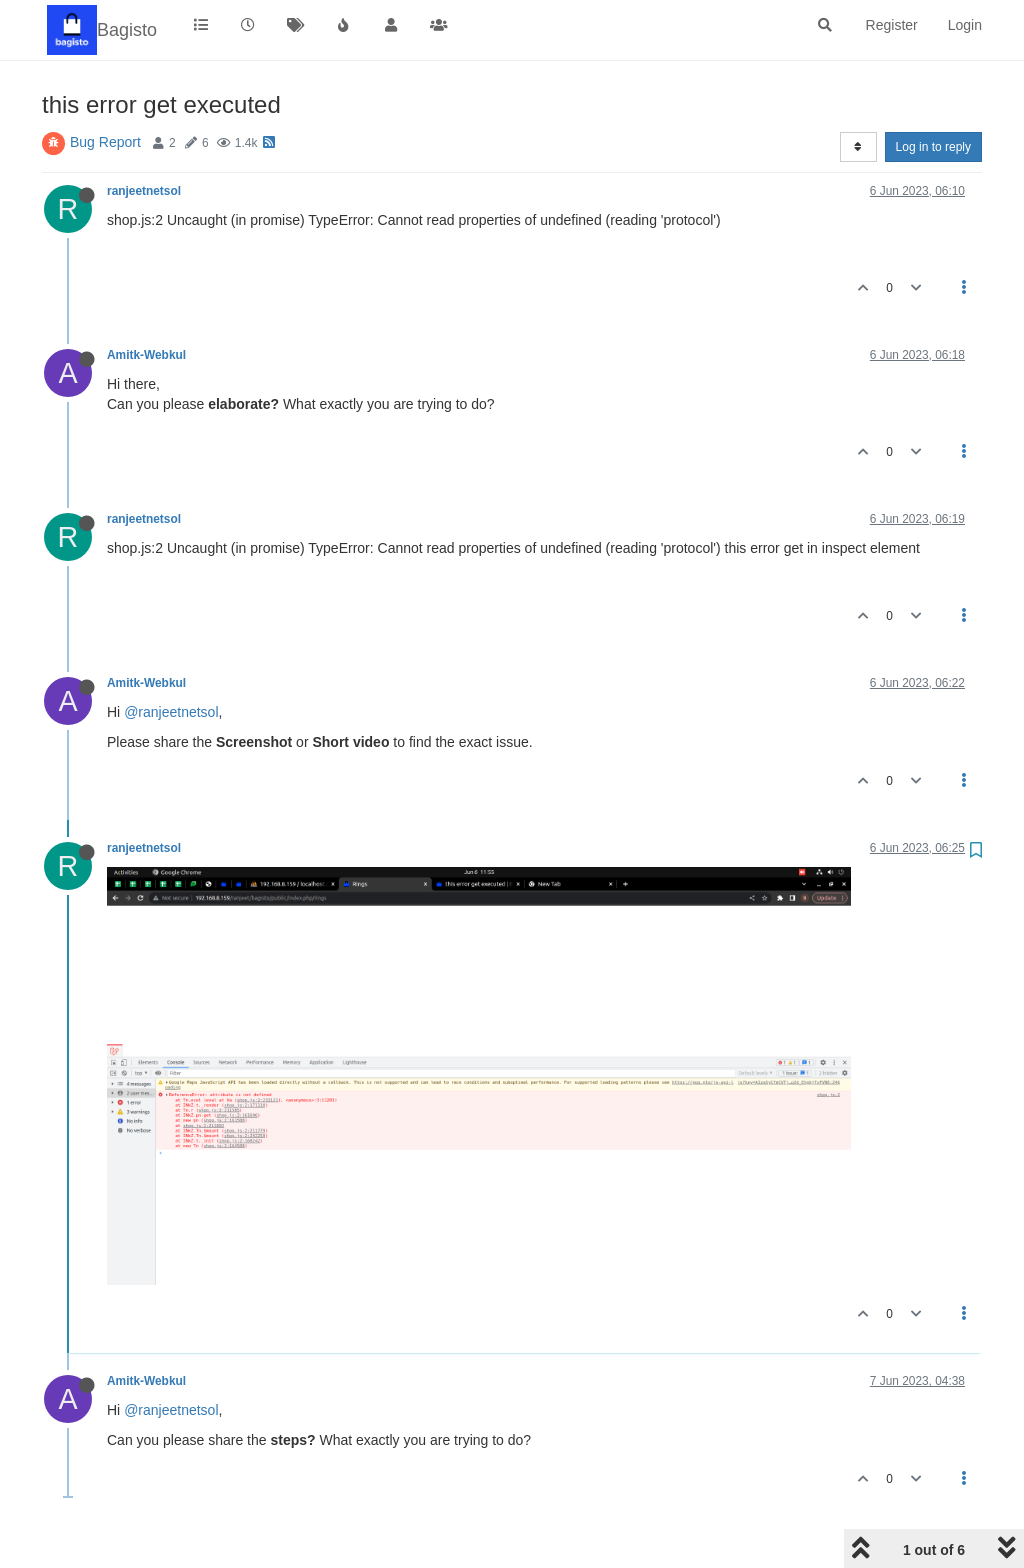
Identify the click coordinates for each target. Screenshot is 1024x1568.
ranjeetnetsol (144, 191)
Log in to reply (933, 147)
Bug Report (105, 142)
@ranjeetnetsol (171, 712)
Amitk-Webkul (146, 355)
